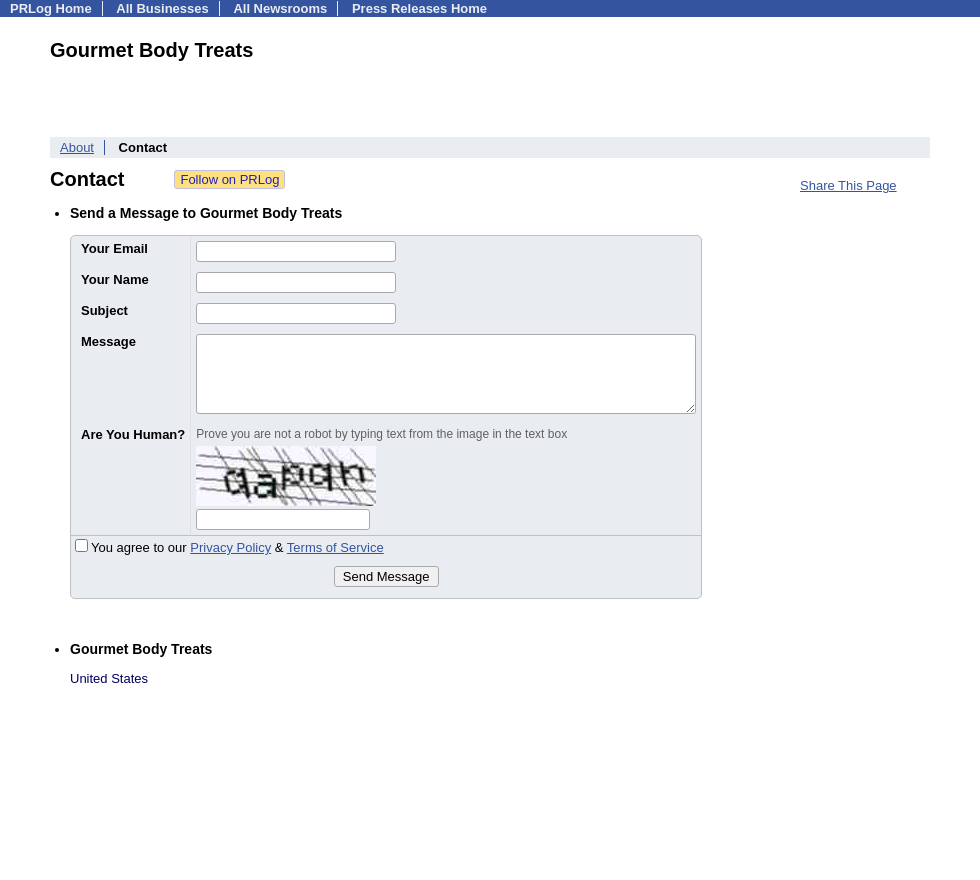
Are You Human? (133, 434)
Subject (104, 310)
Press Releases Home (419, 8)
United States (109, 678)
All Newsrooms (280, 8)
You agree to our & (229, 547)
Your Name (115, 279)
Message (108, 341)
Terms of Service (335, 547)
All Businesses (162, 8)
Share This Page (848, 185)
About (77, 147)
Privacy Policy (230, 547)
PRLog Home (51, 8)
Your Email (114, 248)
